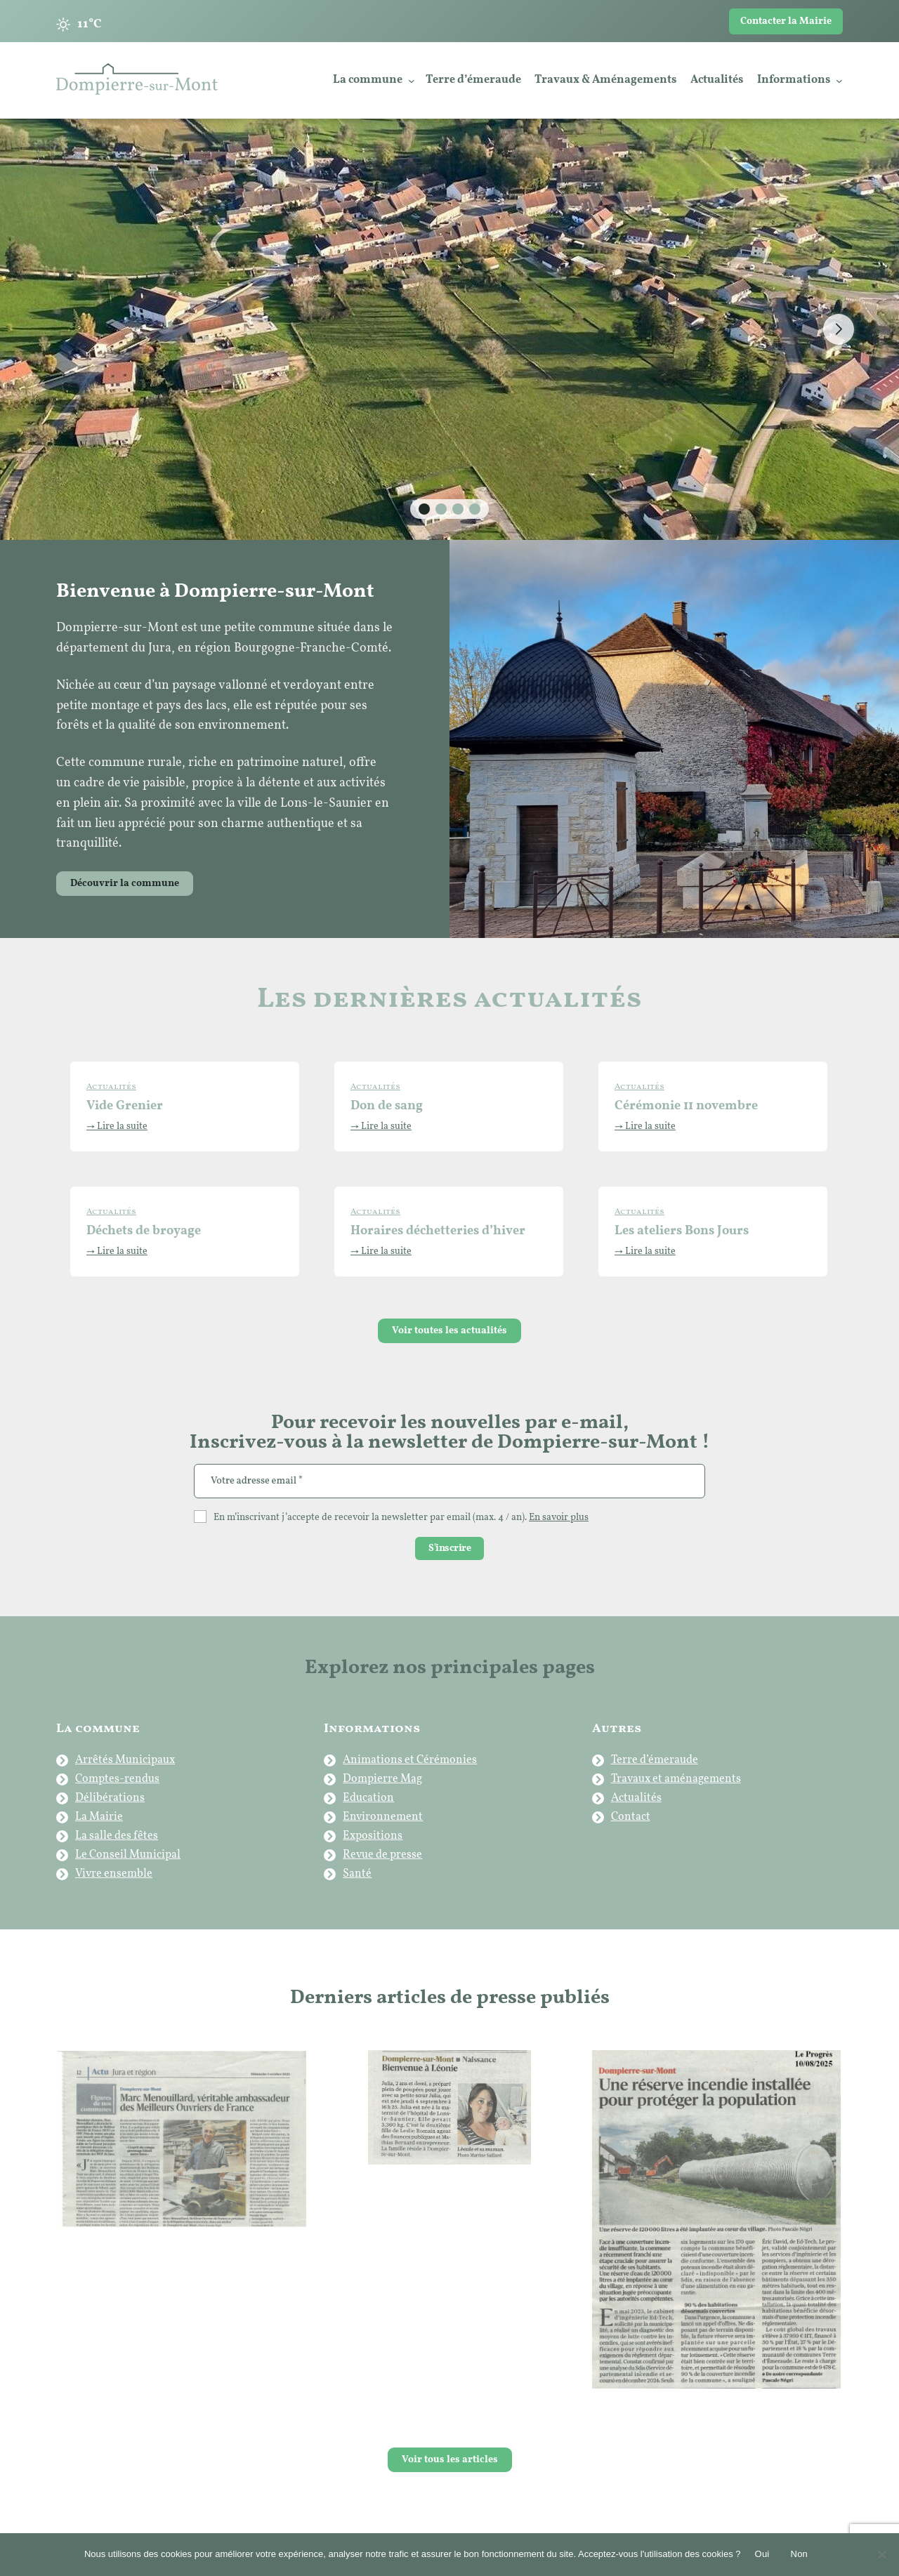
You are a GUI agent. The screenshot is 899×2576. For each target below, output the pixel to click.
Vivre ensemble (113, 1874)
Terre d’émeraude (654, 1760)
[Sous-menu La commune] (411, 80)
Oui (762, 2554)
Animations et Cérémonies (410, 1760)
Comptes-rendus (117, 1779)
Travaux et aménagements (676, 1779)
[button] (424, 509)
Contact (630, 1817)
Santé (357, 1874)
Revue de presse (382, 1855)
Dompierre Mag (382, 1779)
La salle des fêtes (116, 1836)
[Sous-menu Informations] (839, 80)
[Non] (881, 2554)
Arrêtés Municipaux (125, 1760)
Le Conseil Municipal (128, 1855)
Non (799, 2554)
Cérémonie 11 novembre (686, 1106)
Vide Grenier (124, 1106)
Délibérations (110, 1798)
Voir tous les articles (450, 2460)
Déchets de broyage (143, 1231)
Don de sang (386, 1106)
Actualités (636, 1798)
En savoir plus (559, 1517)
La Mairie (99, 1817)
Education (368, 1798)
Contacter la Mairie (786, 21)
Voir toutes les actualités (449, 1331)
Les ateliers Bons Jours (682, 1231)
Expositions (372, 1836)
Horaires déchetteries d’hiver (437, 1231)
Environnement (383, 1817)
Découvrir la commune (124, 883)
